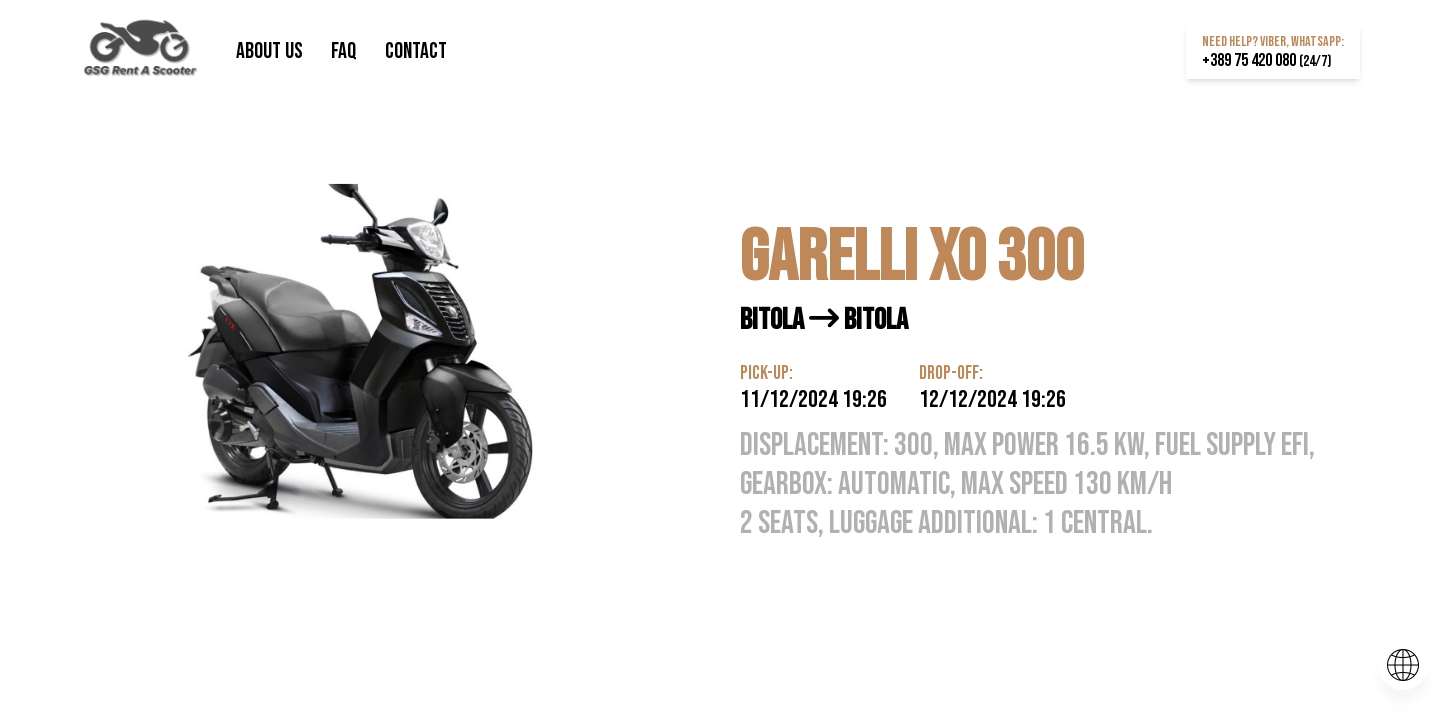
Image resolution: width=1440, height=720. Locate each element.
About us (271, 51)
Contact (416, 51)
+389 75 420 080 (1266, 60)
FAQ (346, 51)
